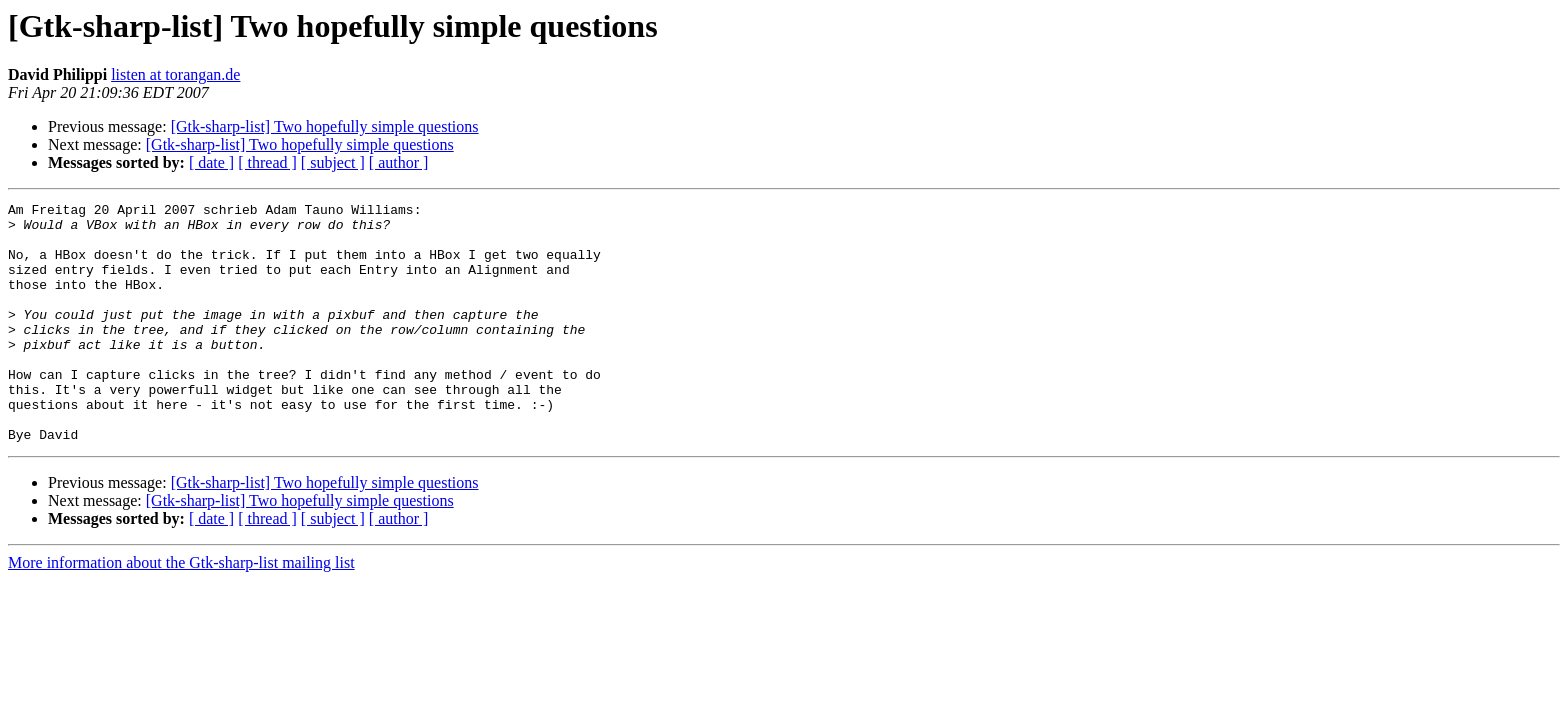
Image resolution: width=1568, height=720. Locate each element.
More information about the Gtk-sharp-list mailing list (181, 610)
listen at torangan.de (175, 74)
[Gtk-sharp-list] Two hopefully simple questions (325, 126)
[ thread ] (267, 162)
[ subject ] (333, 162)
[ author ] (399, 162)
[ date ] (211, 162)
